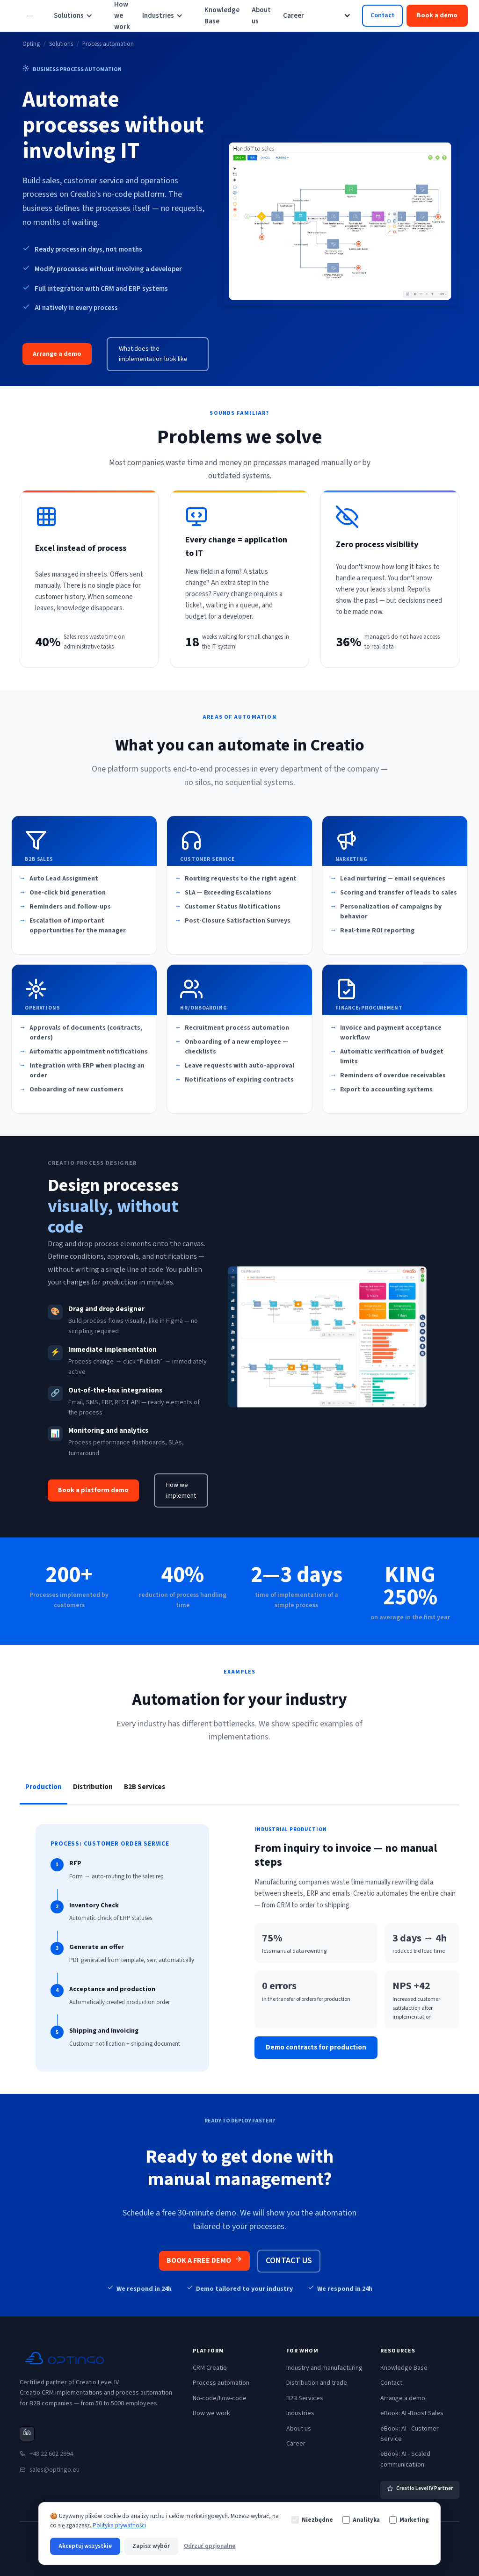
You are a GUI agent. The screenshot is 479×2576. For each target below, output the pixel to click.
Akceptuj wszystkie (85, 2546)
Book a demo (437, 15)
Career (293, 16)
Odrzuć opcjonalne (209, 2546)
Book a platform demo (93, 1490)
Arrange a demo (57, 354)
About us (261, 15)
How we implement (181, 1490)
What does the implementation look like (153, 354)
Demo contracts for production (316, 2047)
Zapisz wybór (151, 2546)
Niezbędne (312, 2520)
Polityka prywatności (119, 2525)
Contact (382, 15)
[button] (78, 15)
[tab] (43, 1787)
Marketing (409, 2520)
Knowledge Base (222, 15)
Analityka (361, 2520)
